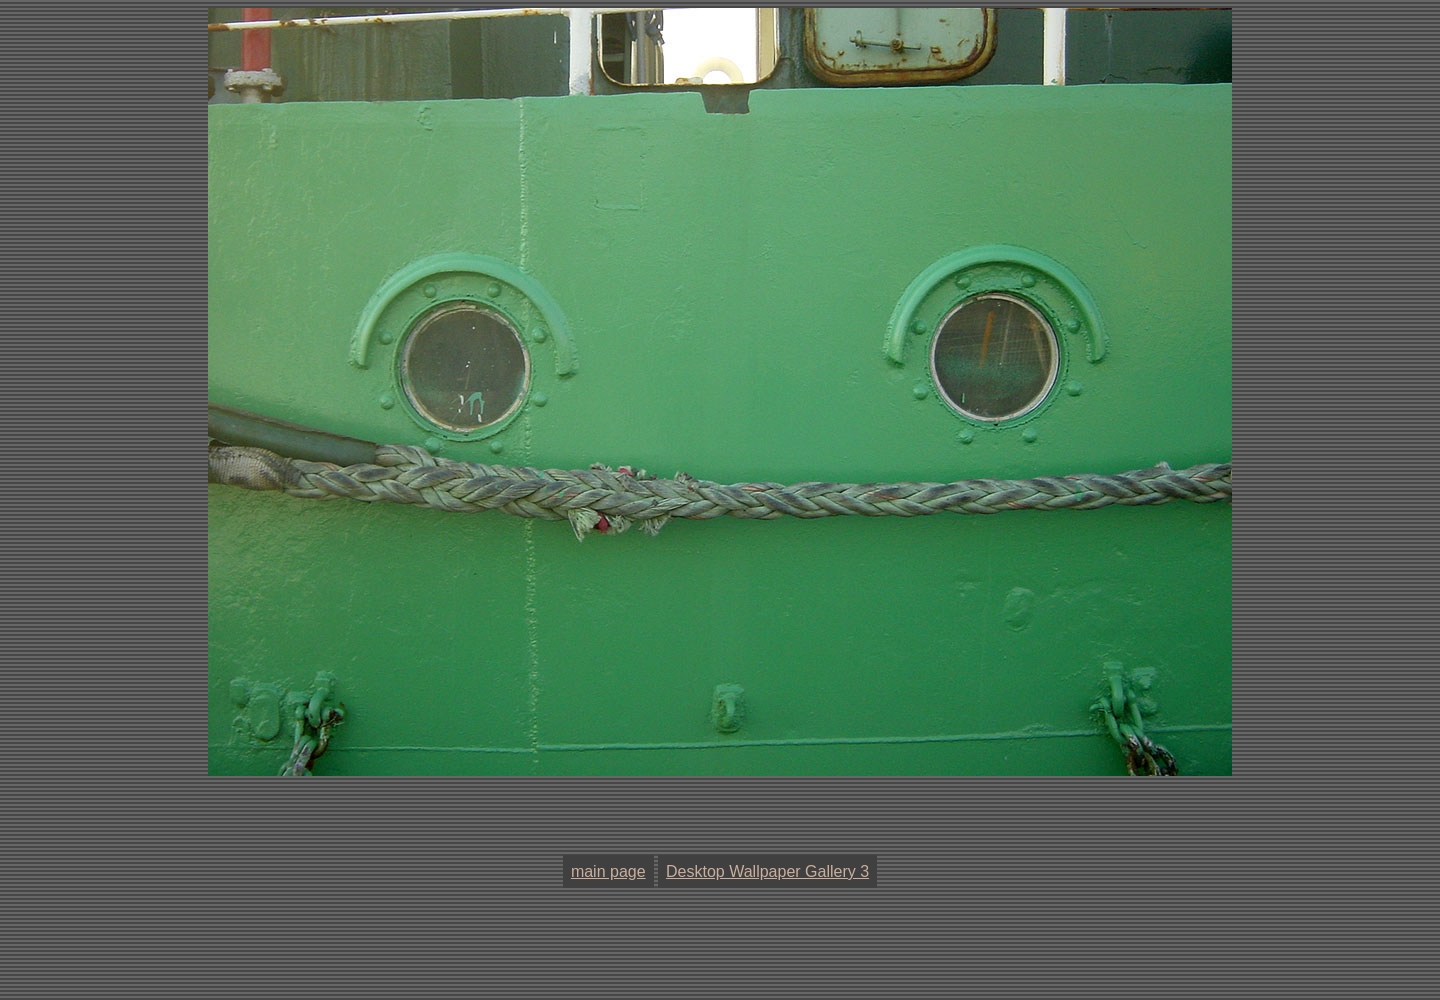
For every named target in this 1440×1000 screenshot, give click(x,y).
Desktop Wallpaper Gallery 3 (767, 871)
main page (608, 871)
